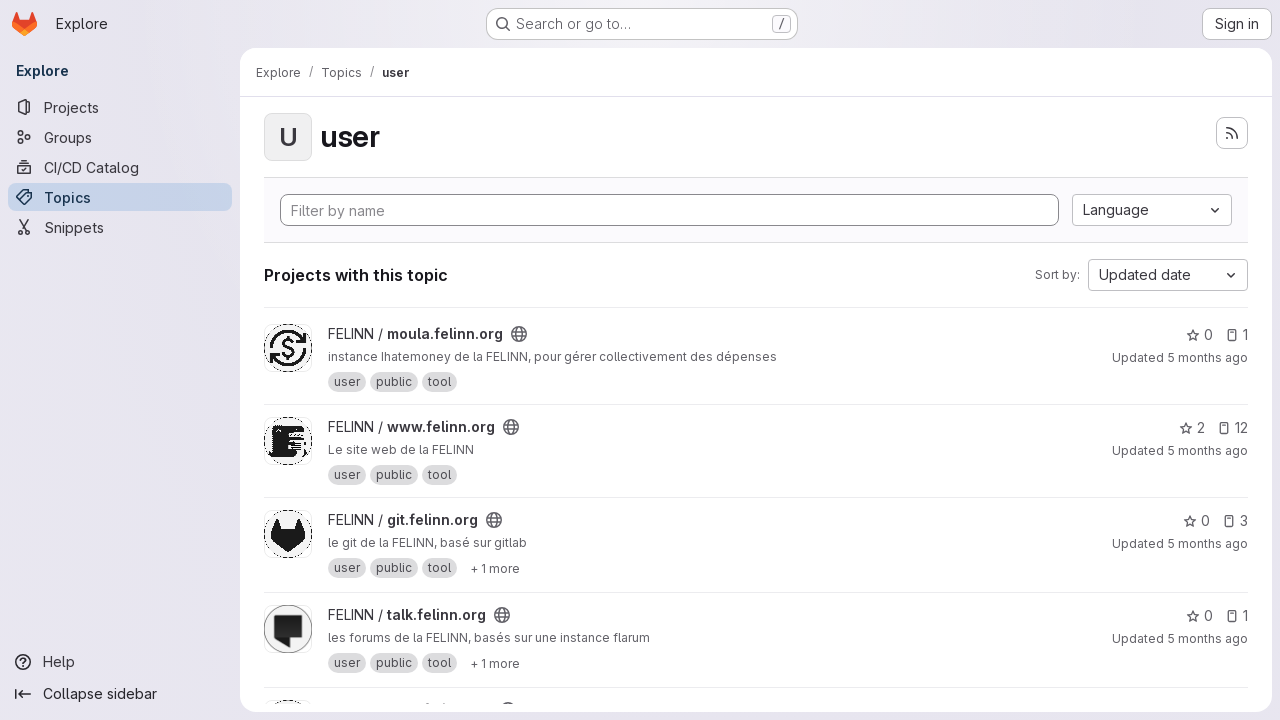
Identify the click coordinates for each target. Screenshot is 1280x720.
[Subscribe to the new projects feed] (1232, 133)
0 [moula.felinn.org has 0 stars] (1199, 334)
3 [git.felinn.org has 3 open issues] (1235, 520)
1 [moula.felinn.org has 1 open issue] (1236, 334)
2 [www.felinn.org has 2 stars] (1192, 427)
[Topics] (120, 197)
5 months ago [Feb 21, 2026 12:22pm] (1207, 638)
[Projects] (120, 107)
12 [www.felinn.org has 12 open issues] (1232, 427)
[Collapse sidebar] (120, 694)
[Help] (120, 662)
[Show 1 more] (495, 568)
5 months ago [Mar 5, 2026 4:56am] (1207, 357)
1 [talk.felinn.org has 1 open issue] (1236, 615)
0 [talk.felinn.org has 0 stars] (1199, 615)
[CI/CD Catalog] (120, 167)
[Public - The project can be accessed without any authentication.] (519, 334)
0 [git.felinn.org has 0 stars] (1196, 520)
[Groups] (120, 137)
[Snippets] (120, 227)
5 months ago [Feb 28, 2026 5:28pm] (1207, 543)
